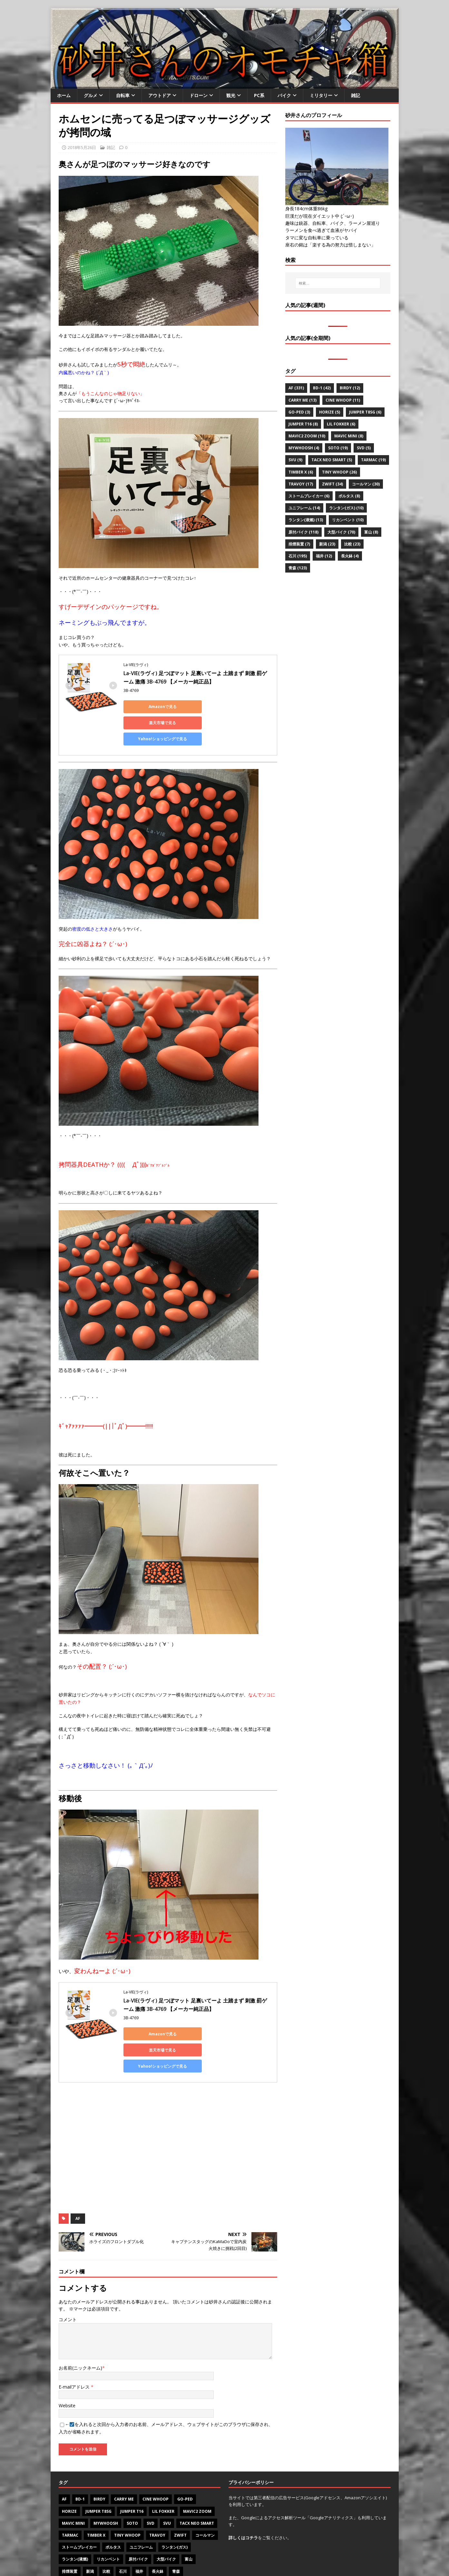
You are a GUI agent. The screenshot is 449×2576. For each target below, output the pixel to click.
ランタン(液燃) (75, 2527)
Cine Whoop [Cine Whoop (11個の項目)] (343, 400)
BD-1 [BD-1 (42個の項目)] (322, 388)
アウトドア (159, 95)
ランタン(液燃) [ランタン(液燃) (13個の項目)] (305, 520)
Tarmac (70, 2503)
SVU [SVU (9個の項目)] (295, 460)
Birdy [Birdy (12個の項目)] (350, 388)
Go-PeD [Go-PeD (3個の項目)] (299, 412)
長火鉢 (157, 2539)
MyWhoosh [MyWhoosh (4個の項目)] (303, 448)
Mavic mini (73, 2491)
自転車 (123, 95)
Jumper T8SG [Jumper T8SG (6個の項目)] (365, 412)
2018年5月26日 (82, 147)
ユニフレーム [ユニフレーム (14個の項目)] (304, 508)
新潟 (90, 2539)
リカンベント (108, 2527)
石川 (123, 2539)
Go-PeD (185, 2467)
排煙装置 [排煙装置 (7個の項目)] (299, 544)
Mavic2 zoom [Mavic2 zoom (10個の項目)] (306, 436)
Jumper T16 (131, 2479)
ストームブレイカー (79, 2515)
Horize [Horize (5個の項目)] (329, 412)
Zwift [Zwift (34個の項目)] (332, 484)
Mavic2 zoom (197, 2479)
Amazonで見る (152, 706)
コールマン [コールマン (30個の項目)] (366, 484)
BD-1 (80, 2467)
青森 (176, 2539)
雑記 (355, 95)
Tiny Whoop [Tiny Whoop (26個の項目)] (339, 472)
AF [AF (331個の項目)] (296, 388)
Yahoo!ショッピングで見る (152, 722)
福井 (139, 2539)
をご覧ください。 (260, 2505)
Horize (69, 2479)
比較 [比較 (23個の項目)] (352, 544)
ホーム (64, 95)
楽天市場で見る (213, 706)
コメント (68, 2287)
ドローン (199, 95)
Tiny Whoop (127, 2503)
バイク (284, 95)
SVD (150, 2491)
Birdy (99, 2467)
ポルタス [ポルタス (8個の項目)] (349, 496)
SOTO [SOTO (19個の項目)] (338, 448)
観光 (230, 95)
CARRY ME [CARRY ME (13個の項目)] (302, 400)
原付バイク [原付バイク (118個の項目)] (303, 532)
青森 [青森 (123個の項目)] (297, 568)
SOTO (132, 2491)
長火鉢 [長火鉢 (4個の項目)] (350, 556)
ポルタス (113, 2515)
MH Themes (146, 2561)
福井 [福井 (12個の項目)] (324, 556)
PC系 (259, 95)
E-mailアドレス (75, 2354)
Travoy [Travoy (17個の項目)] (300, 484)
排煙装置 (69, 2539)
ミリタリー (321, 95)
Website (67, 2373)
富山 (188, 2527)
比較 (106, 2539)
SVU (167, 2491)
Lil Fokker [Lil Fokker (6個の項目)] (341, 424)
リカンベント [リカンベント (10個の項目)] (348, 520)
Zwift (180, 2503)
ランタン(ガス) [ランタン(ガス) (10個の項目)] (346, 508)
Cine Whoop (155, 2467)
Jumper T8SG (98, 2479)
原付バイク (138, 2527)
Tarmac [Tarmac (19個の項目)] (373, 460)
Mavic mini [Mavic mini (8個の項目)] (348, 436)
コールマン (205, 2503)
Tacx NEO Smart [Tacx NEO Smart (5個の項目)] (331, 460)
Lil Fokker (163, 2479)
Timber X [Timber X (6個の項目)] (300, 472)
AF (77, 2186)
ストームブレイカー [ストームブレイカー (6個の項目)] (308, 496)
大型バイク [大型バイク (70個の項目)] (341, 532)
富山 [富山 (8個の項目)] (371, 532)
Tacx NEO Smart (197, 2491)
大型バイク (166, 2527)
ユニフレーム (141, 2515)
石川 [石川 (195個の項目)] (297, 556)
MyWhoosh (105, 2491)
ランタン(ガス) (174, 2515)
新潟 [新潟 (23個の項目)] (327, 544)
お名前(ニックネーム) (80, 2335)
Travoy (157, 2503)
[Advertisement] (168, 2115)
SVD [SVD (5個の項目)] (364, 448)
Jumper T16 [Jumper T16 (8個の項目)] (303, 424)
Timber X (96, 2503)
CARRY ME (124, 2467)
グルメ (90, 95)
